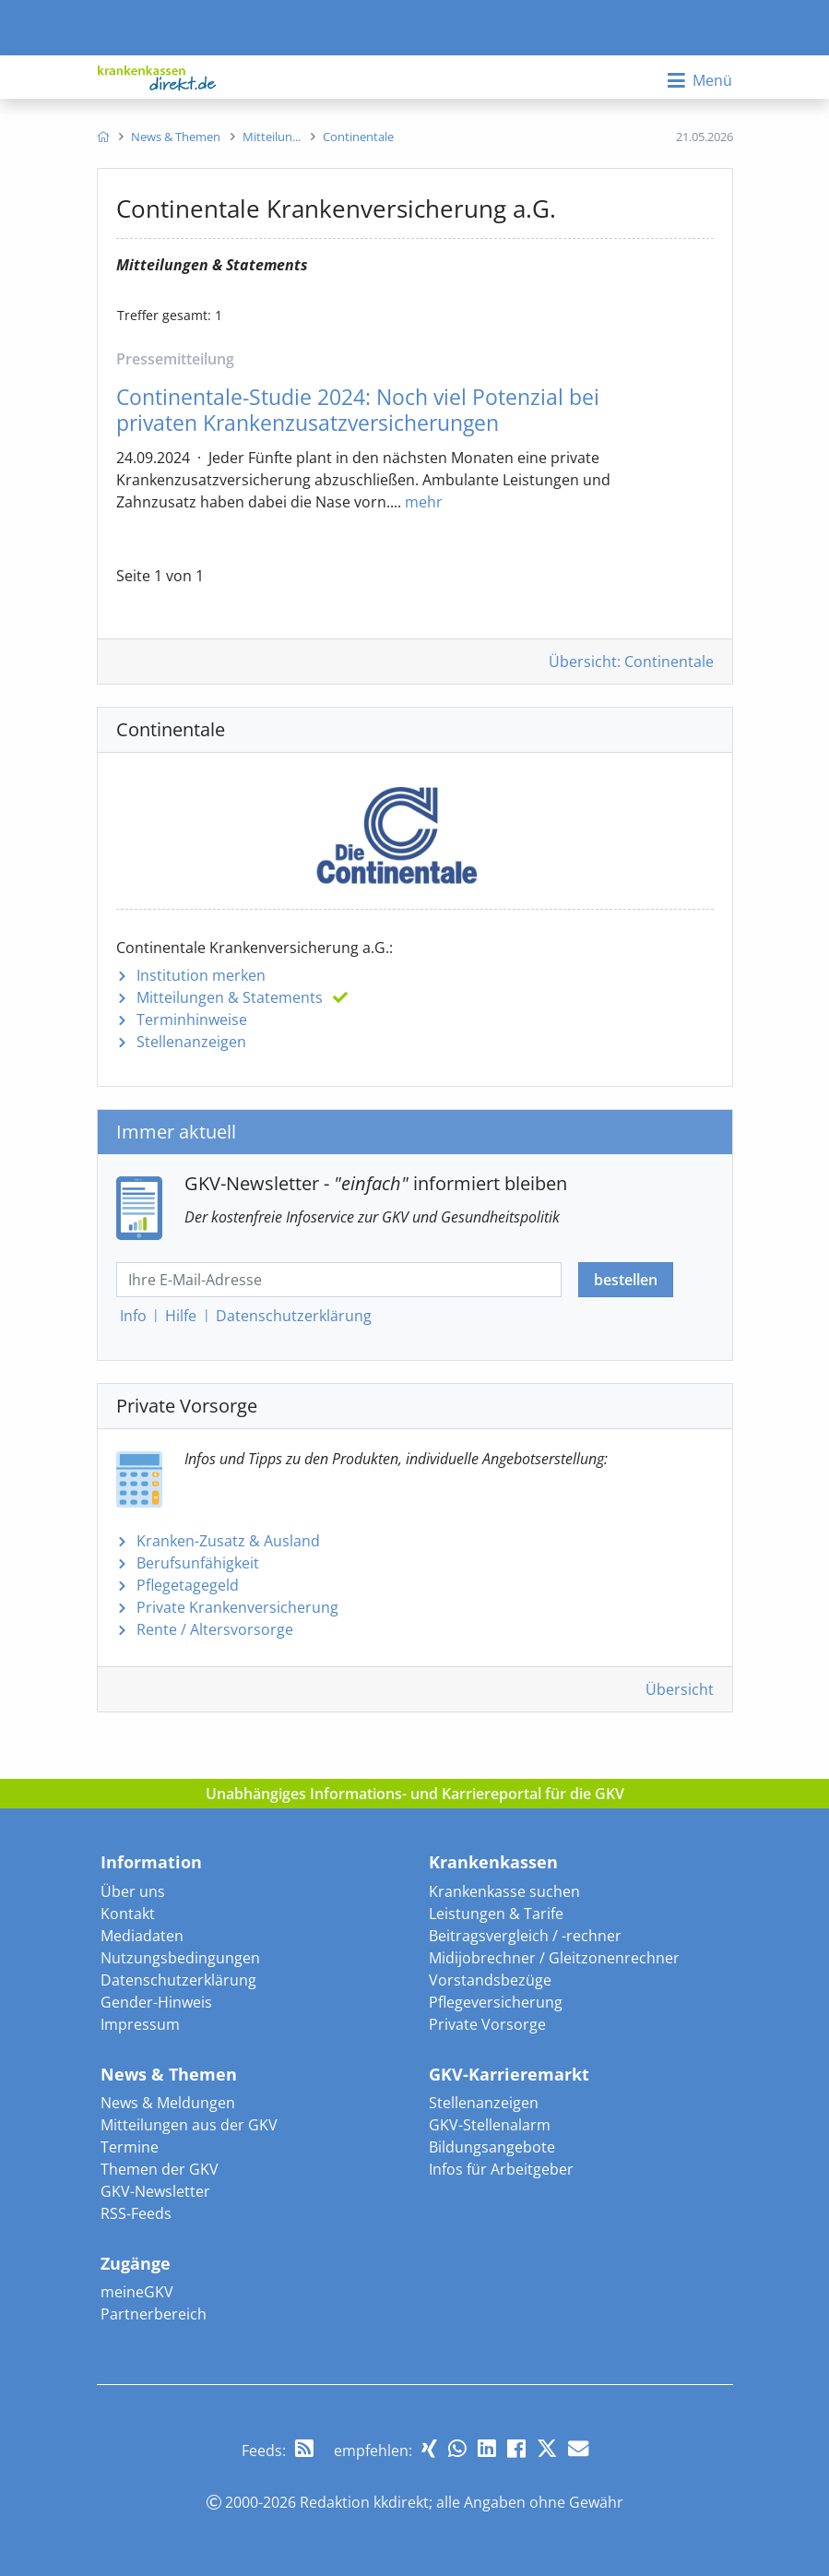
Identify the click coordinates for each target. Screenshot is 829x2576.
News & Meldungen (168, 2103)
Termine (130, 2147)
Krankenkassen (493, 1862)
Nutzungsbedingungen (180, 1958)
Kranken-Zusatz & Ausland (228, 1541)
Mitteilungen (229, 997)
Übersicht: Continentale (631, 661)
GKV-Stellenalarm (490, 2125)
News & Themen (169, 2074)
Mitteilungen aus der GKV (189, 2125)
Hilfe (180, 1316)
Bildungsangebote (492, 2147)
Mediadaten (142, 1936)
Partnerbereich (154, 2314)
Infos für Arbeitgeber (501, 2169)
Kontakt (128, 1913)
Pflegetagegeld (187, 1585)
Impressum (140, 2024)
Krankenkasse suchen (504, 1891)
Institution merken (201, 975)
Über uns (133, 1891)
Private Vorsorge (487, 2024)
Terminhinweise (191, 1019)
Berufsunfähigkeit (197, 1563)
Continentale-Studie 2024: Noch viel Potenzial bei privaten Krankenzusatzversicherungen (357, 409)
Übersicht (679, 1689)
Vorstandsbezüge (490, 1980)
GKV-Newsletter (155, 2191)
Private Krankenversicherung (237, 1607)
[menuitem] (103, 136)
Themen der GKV (160, 2169)
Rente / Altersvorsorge (214, 1629)
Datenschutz (294, 1316)
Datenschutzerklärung (178, 1980)
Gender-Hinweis (156, 2002)
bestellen (625, 1280)
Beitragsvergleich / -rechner (525, 1936)
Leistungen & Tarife (496, 1913)
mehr (424, 502)
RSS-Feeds (136, 2213)
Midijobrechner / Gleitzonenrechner (554, 1958)
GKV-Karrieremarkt (509, 2074)
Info (133, 1316)
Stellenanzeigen (191, 1042)
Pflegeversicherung (496, 2002)
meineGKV (137, 2292)
